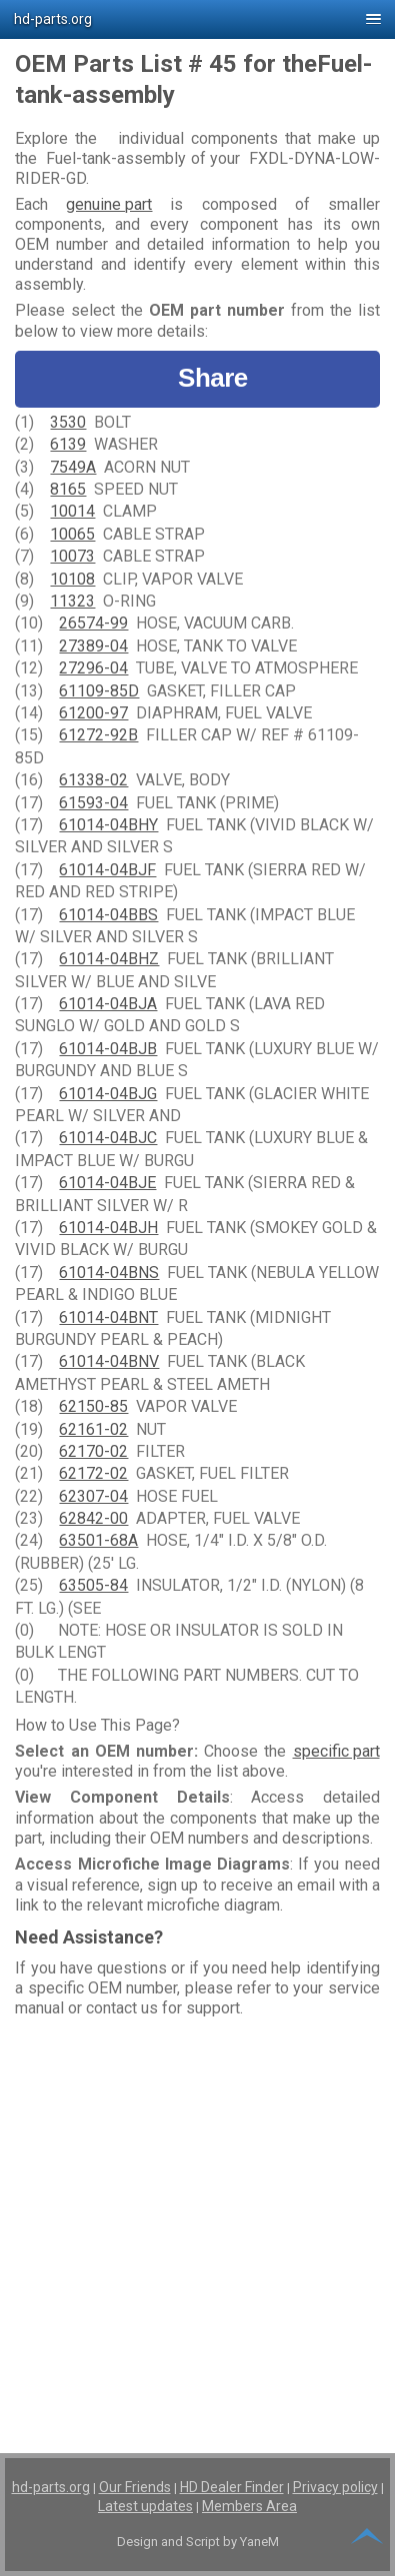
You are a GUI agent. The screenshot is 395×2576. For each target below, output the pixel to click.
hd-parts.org (51, 2487)
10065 (72, 534)
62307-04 (93, 1496)
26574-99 (93, 623)
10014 (72, 511)
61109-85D (99, 690)
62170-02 (93, 1451)
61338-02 (93, 779)
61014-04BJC (108, 1137)
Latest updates (145, 2506)
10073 (72, 556)
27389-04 (93, 646)
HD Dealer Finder (232, 2487)
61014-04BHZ (109, 958)
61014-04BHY (108, 824)
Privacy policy (335, 2487)
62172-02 (93, 1473)
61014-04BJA (108, 1003)
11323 (72, 601)
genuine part (109, 204)
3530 (68, 422)
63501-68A (98, 1540)
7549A (73, 467)
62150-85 (93, 1406)
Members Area (249, 2506)
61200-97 (93, 712)
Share (197, 378)
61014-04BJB (108, 1048)
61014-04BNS (109, 1272)
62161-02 (93, 1429)
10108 (72, 579)
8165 (68, 489)
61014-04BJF (107, 869)
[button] (197, 19)
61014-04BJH (108, 1227)
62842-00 (93, 1518)
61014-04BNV (109, 1361)
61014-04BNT (108, 1317)
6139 (68, 444)
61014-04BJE (107, 1182)
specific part (336, 1751)
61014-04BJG (108, 1093)
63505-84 (93, 1585)
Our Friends (135, 2487)
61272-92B (98, 734)
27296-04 (93, 667)
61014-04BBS (108, 914)
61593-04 (93, 802)
